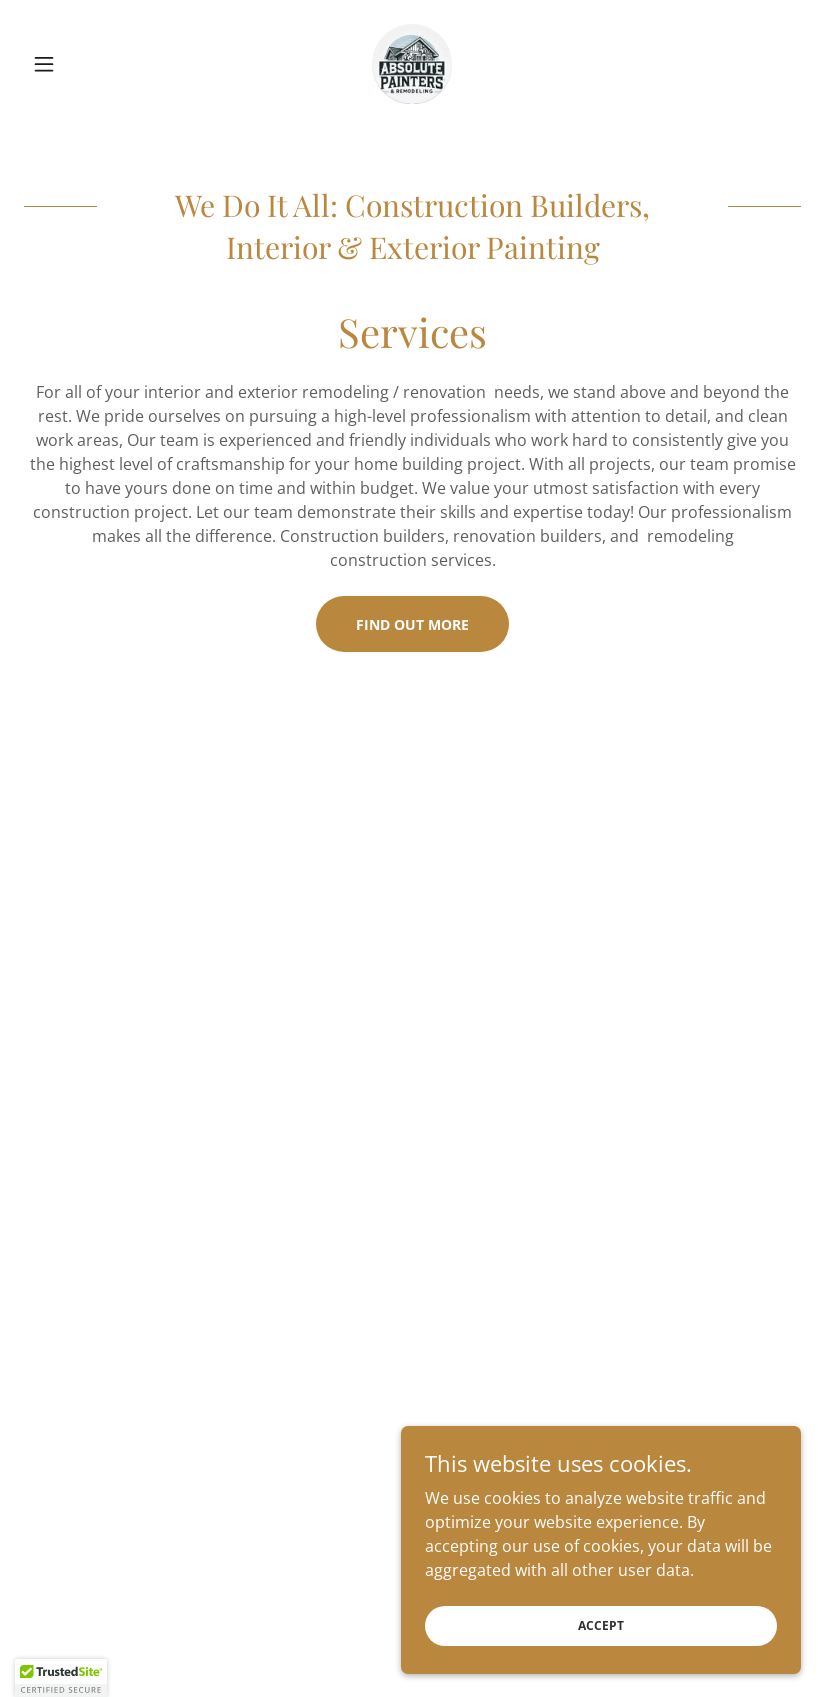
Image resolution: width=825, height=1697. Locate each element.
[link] (413, 64)
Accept (601, 1625)
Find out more (412, 624)
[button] (82, 64)
